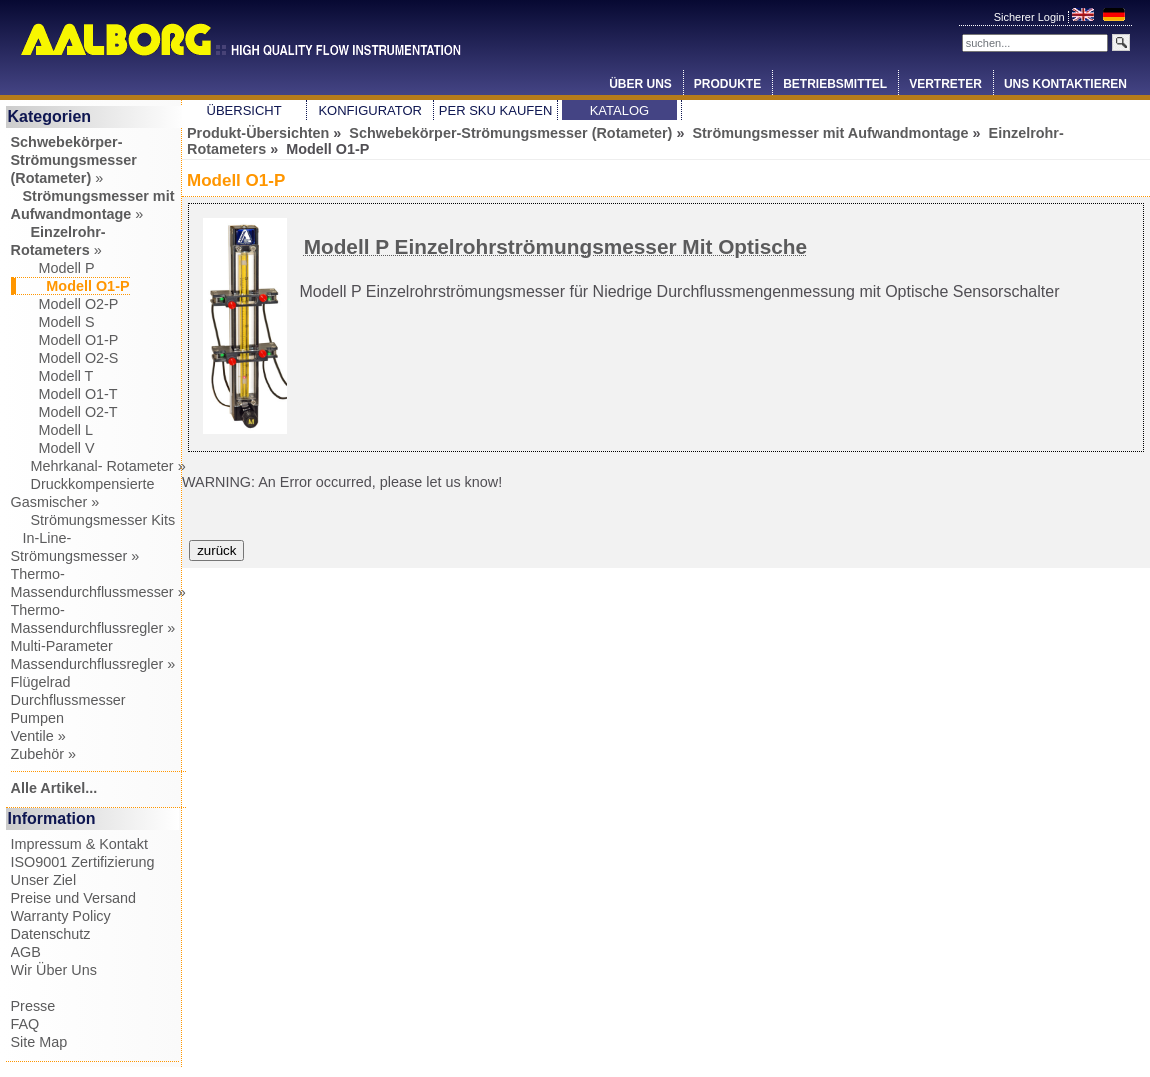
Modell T (52, 376)
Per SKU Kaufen (495, 110)
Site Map (39, 1042)
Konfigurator (370, 110)
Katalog (619, 110)
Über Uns (640, 84)
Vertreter (945, 84)
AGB (26, 952)
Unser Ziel (44, 880)
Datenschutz (51, 934)
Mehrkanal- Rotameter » (98, 466)
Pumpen (38, 718)
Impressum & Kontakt (80, 844)
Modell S (53, 322)
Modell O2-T (64, 412)
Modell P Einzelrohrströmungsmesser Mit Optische (555, 246)
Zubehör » (44, 754)
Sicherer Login (1031, 17)
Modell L (52, 430)
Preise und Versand (74, 898)
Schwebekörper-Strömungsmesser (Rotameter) (510, 133)
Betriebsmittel (835, 84)
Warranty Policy (61, 916)
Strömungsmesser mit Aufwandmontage (830, 133)
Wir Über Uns (54, 970)
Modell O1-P (65, 340)
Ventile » (38, 736)
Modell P (53, 268)
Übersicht (244, 110)
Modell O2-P (65, 304)
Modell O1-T (64, 394)
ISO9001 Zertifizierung (83, 862)
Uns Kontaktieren (1065, 84)
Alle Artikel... (54, 788)
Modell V (53, 448)
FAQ (25, 1024)
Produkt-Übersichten (258, 133)
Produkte (727, 84)
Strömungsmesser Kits (93, 520)
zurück (216, 550)
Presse (33, 1006)
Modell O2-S (65, 358)
